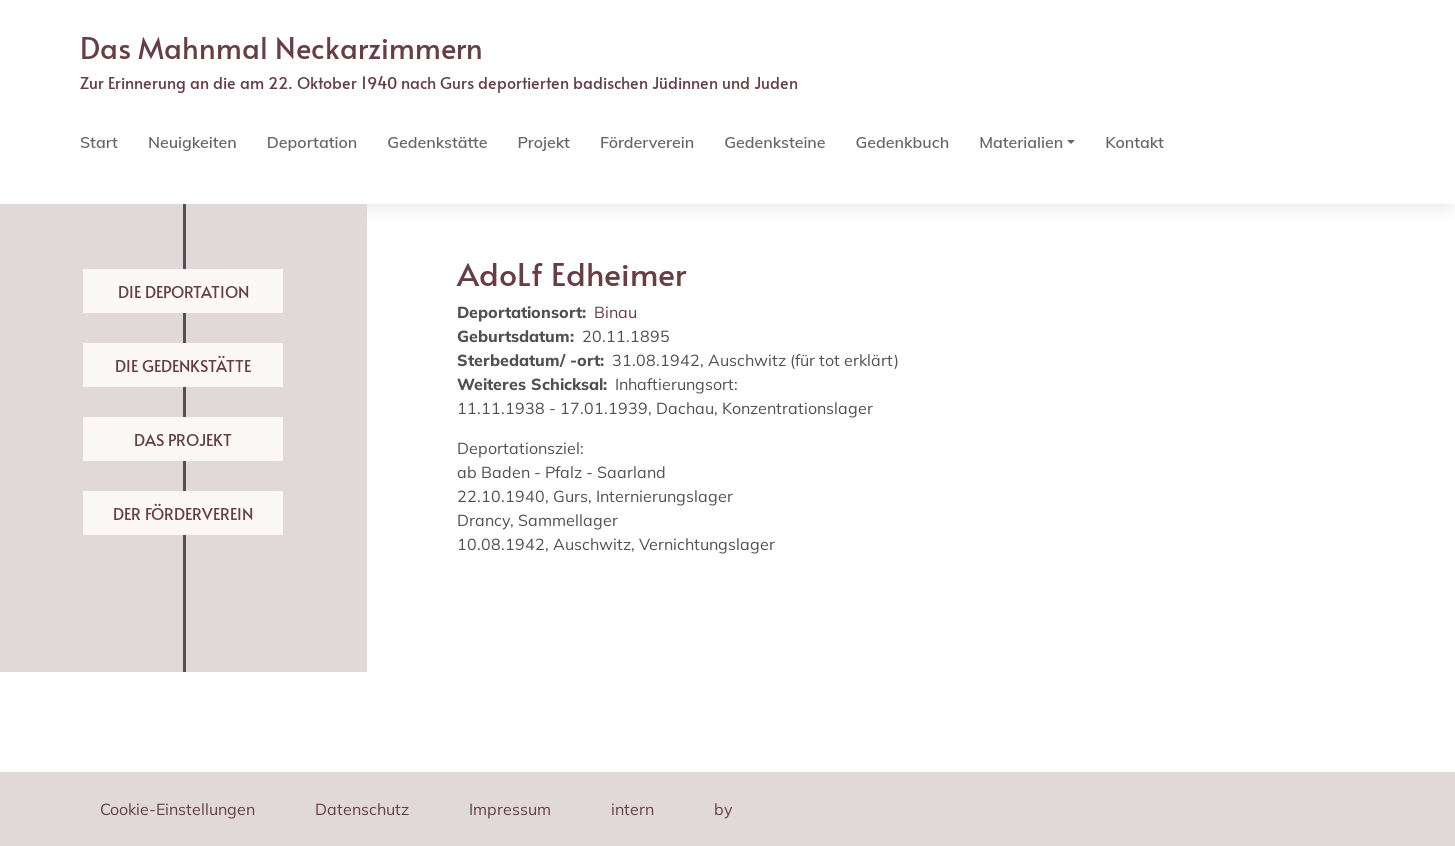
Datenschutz (362, 809)
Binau (615, 312)
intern (632, 809)
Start (99, 142)
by (723, 809)
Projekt (543, 142)
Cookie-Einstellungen (177, 809)
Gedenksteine (774, 142)
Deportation (312, 142)
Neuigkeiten (192, 142)
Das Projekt (183, 439)
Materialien (1021, 142)
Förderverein (647, 142)
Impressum (510, 809)
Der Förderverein (183, 513)
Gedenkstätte (437, 142)
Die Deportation (183, 291)
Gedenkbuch (903, 142)
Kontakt (1134, 142)
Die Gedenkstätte (183, 365)
